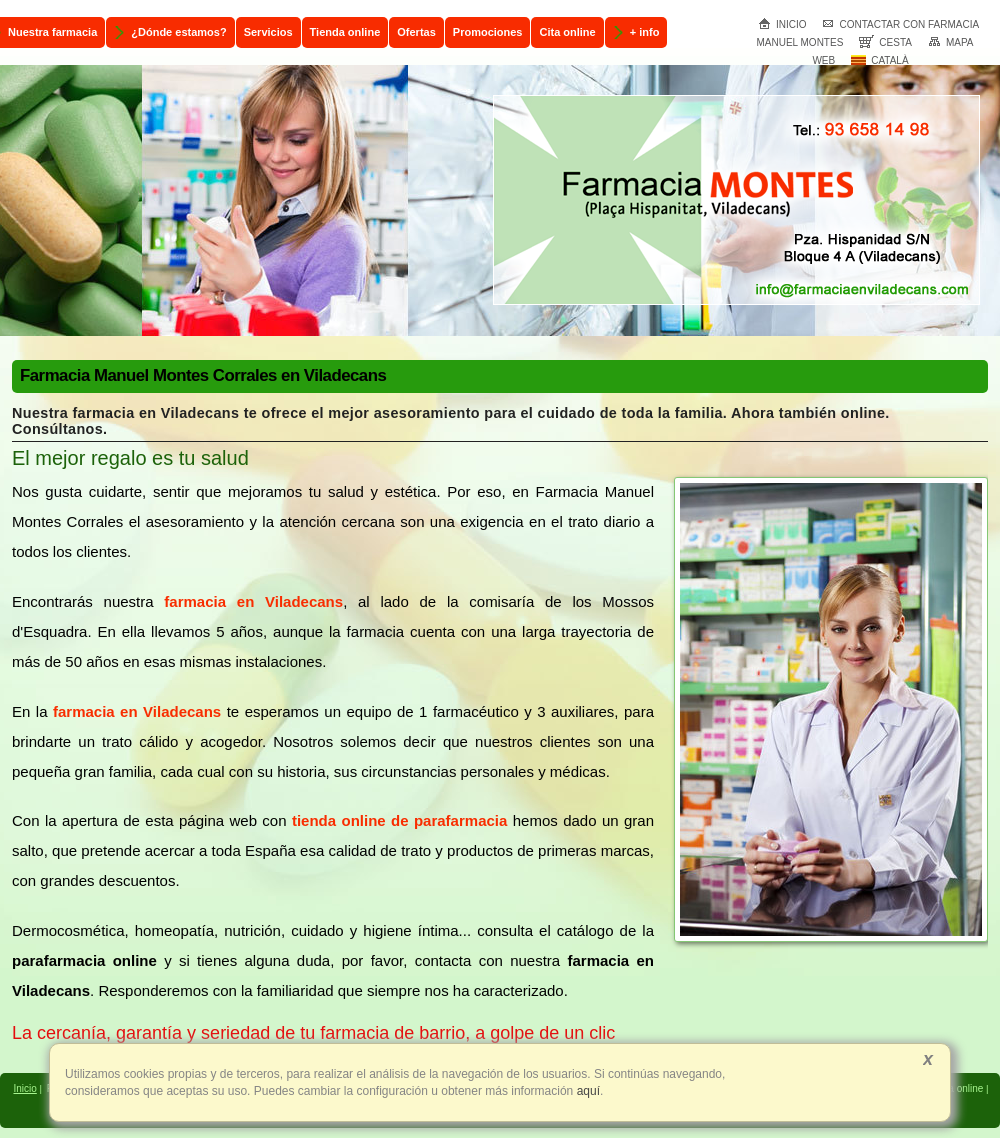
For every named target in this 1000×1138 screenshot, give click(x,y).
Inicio (782, 24)
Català (879, 60)
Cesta (885, 42)
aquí (586, 1091)
